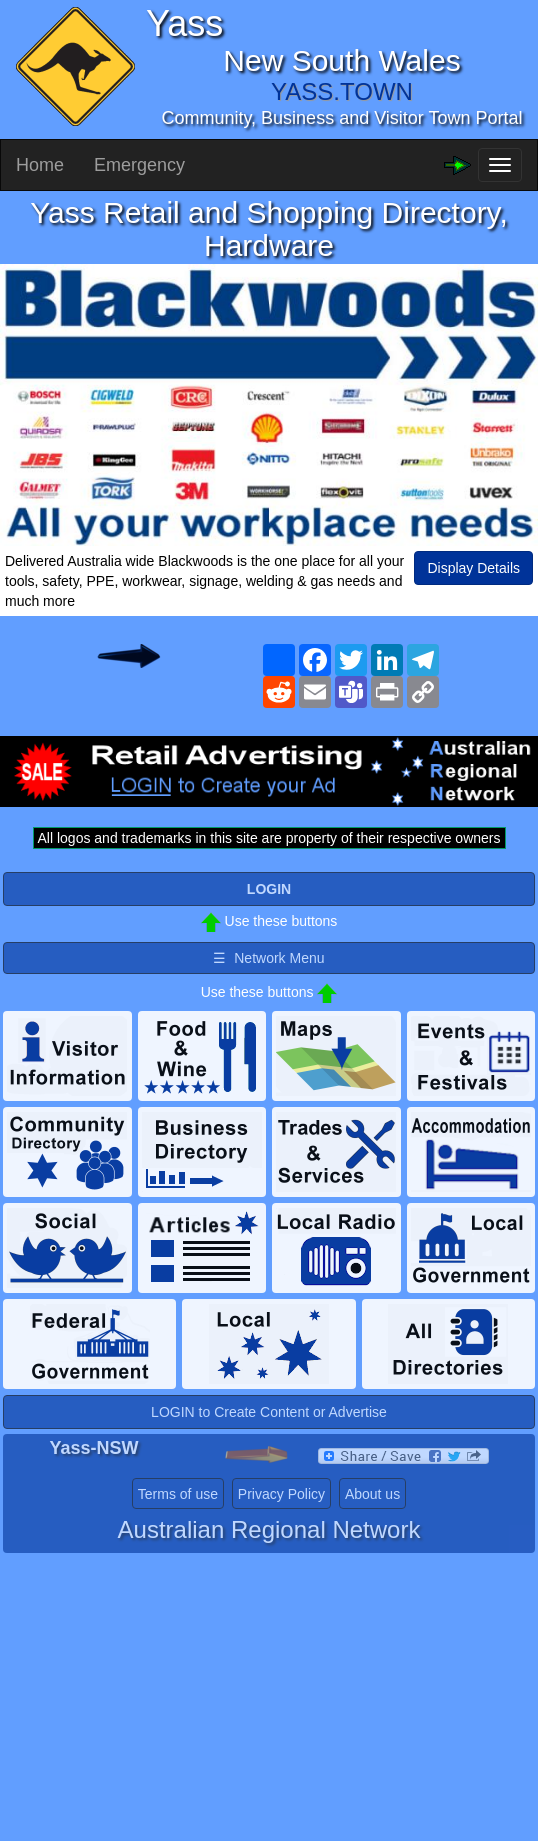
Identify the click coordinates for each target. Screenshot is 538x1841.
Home (40, 165)
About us (372, 1494)
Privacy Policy (281, 1494)
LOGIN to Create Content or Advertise (269, 1412)
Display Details (473, 568)
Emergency (139, 165)
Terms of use (178, 1494)
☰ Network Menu (268, 958)
